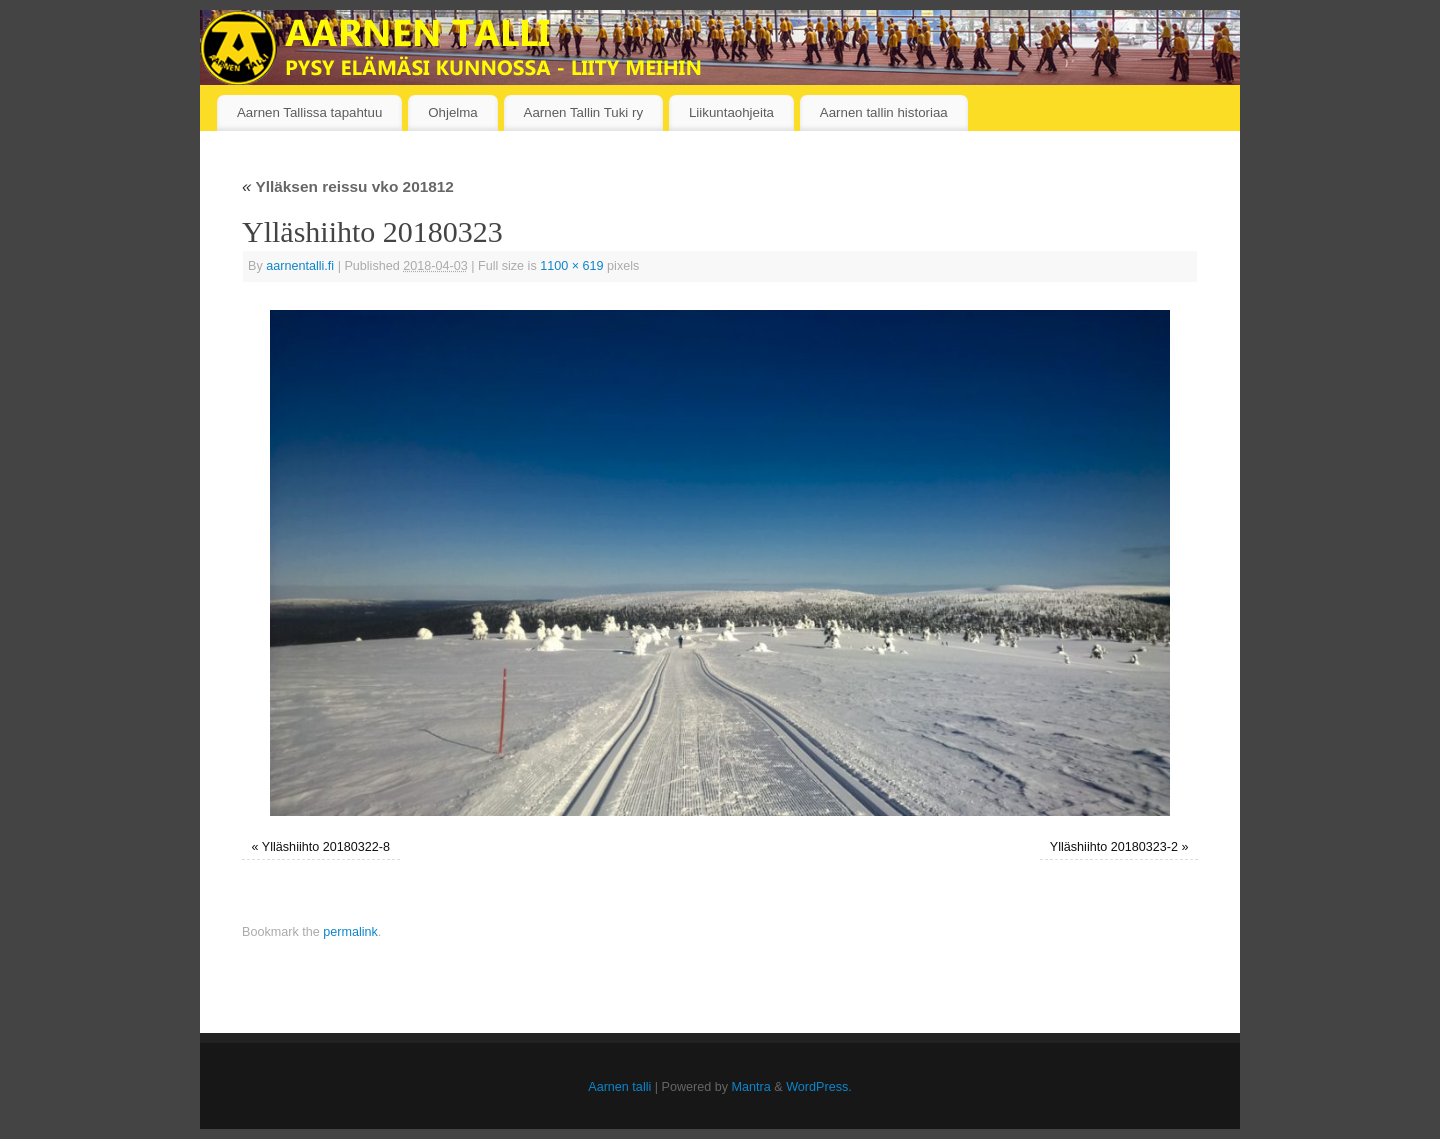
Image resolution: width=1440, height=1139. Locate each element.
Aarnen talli (619, 1087)
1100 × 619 (571, 266)
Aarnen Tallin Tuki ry (583, 112)
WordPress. (819, 1087)
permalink (350, 932)
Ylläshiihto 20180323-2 (1114, 847)
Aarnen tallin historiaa (884, 112)
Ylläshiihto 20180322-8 (326, 847)
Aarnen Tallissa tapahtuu (309, 112)
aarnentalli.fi (300, 266)
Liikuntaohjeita (731, 112)
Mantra (751, 1087)
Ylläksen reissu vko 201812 (348, 186)
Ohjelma (453, 112)
